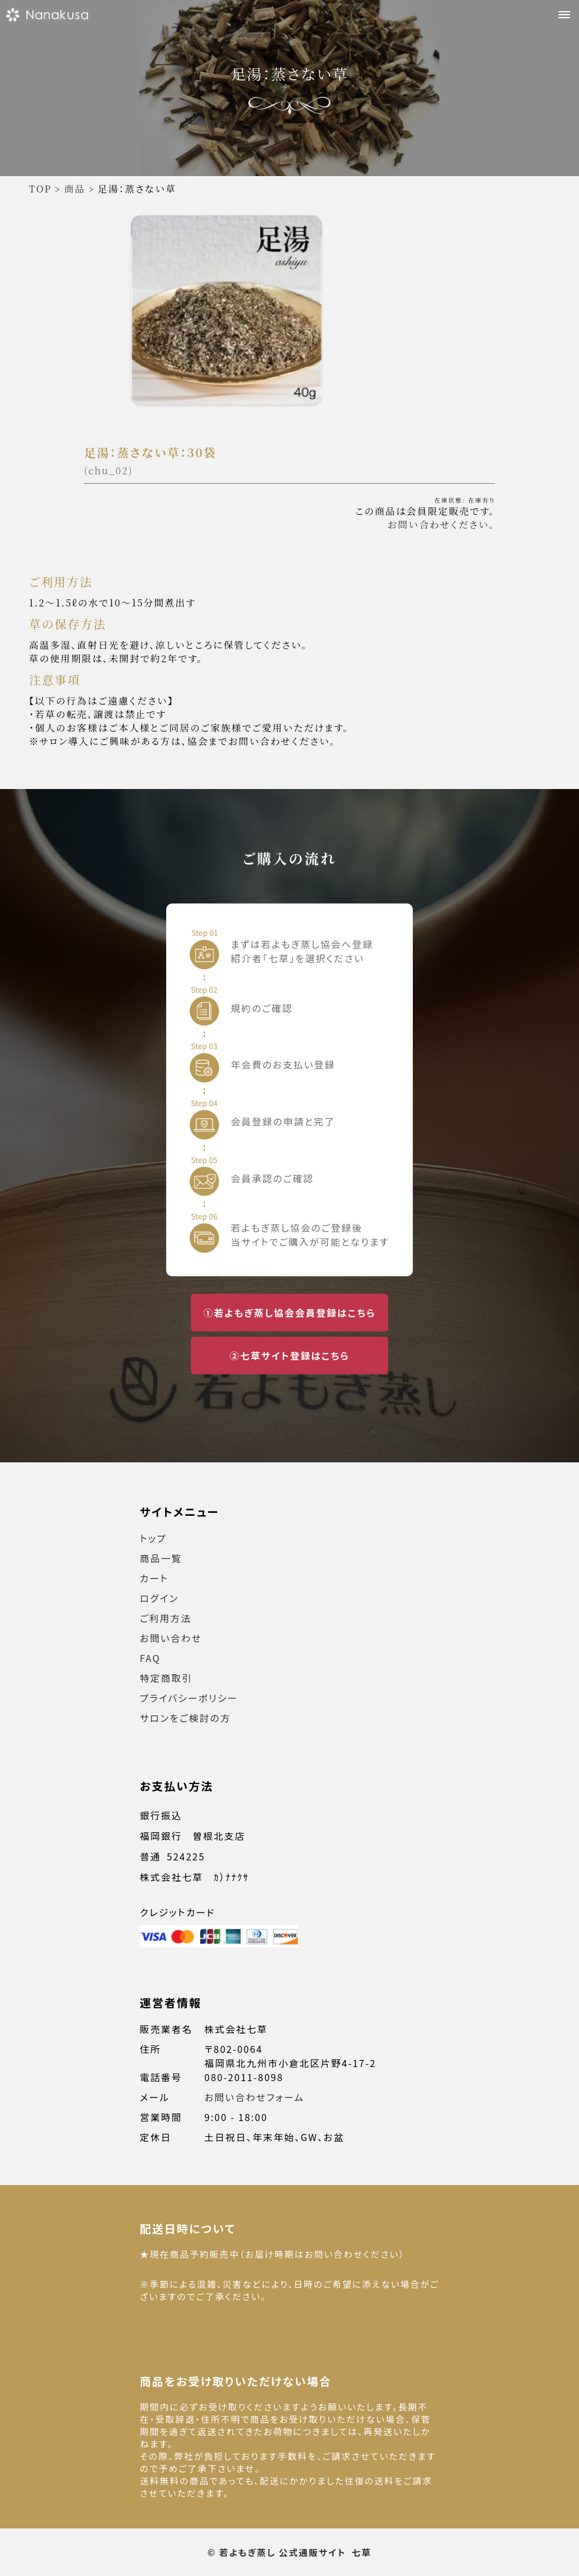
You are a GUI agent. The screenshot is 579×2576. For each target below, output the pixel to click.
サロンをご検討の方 (185, 1718)
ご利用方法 (165, 1618)
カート (154, 1578)
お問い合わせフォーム (254, 2097)
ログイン (159, 1598)
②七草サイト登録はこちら (289, 1355)
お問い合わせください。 (441, 524)
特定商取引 (166, 1678)
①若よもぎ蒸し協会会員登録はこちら (289, 1313)
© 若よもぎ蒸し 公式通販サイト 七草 (289, 2552)
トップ (153, 1538)
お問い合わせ (171, 1638)
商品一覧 (161, 1558)
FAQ (150, 1658)
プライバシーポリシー (189, 1698)
